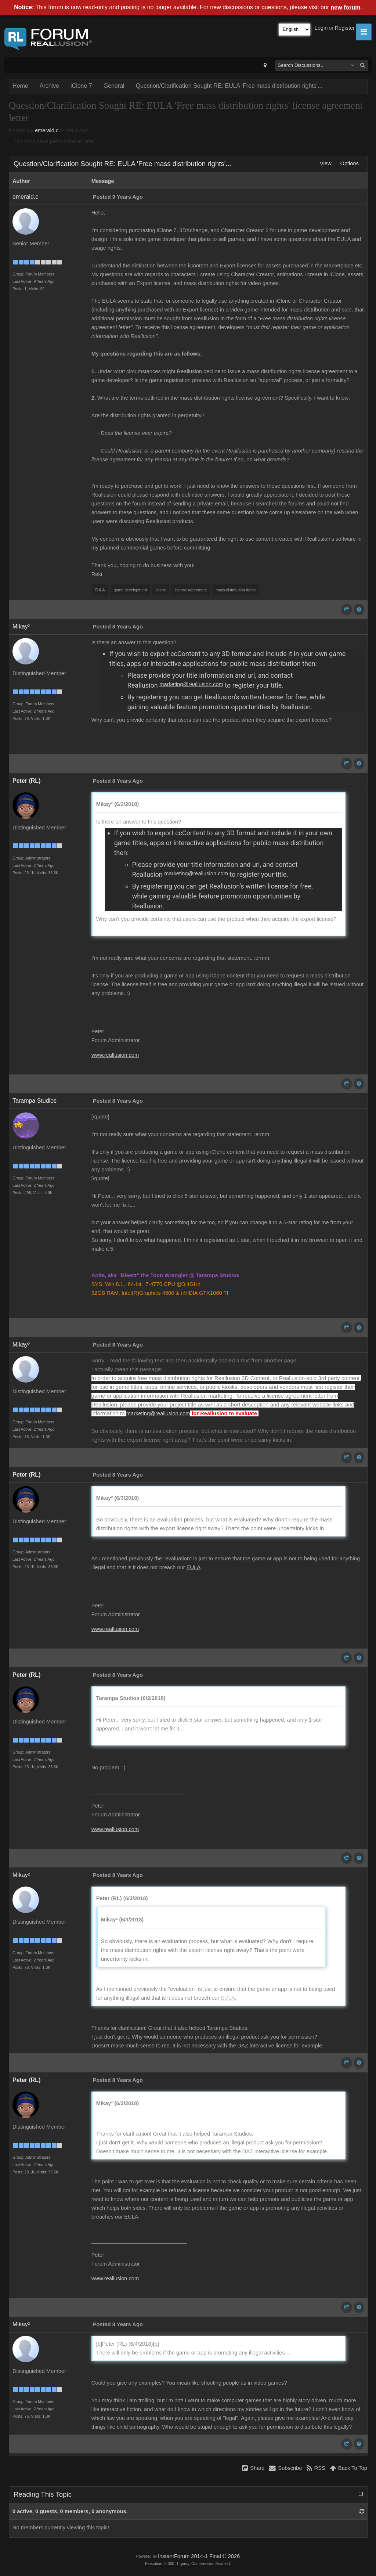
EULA (193, 1567)
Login (321, 28)
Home (20, 86)
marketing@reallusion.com (191, 684)
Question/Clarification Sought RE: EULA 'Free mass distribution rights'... (229, 86)
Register (345, 28)
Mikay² (21, 626)
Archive (49, 86)
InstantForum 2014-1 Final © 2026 (199, 2556)
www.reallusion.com (115, 1055)
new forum (346, 7)
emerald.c (46, 130)
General (114, 86)
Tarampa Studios (34, 1101)
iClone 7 (81, 86)
